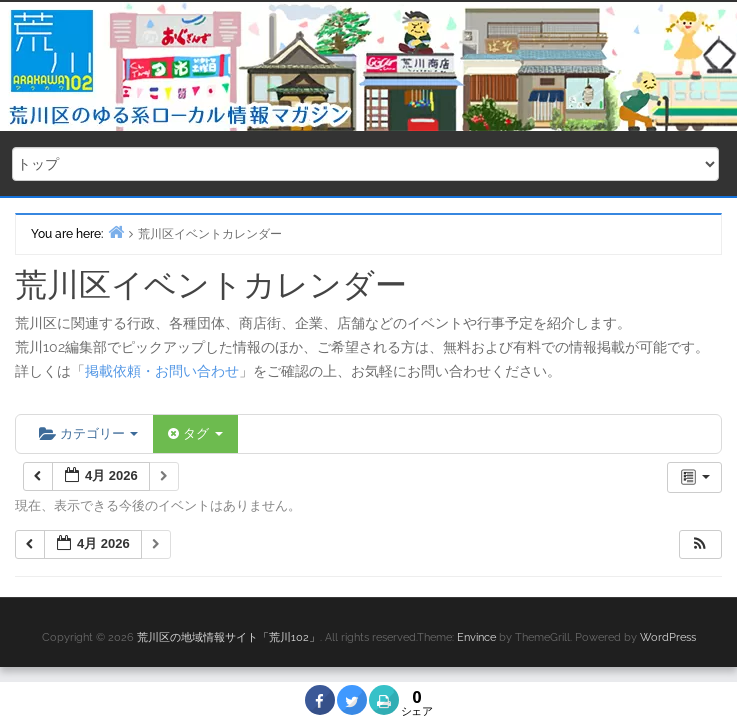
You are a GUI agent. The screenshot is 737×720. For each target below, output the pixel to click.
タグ (195, 433)
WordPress (668, 637)
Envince (476, 637)
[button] (700, 544)
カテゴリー (88, 433)
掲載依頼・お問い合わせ (162, 371)
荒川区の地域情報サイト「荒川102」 (228, 637)
